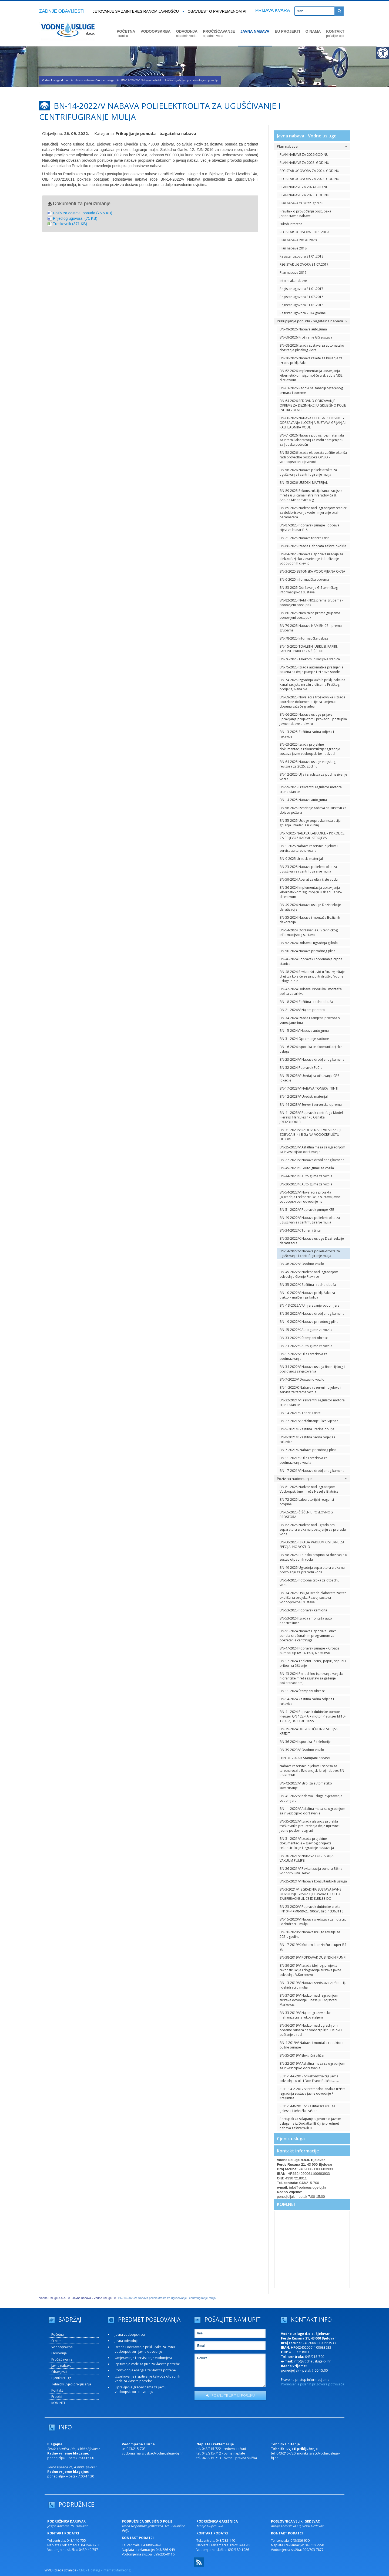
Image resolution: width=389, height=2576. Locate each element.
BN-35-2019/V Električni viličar (302, 2055)
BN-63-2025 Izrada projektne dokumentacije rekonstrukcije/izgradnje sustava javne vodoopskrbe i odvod (310, 749)
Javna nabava (61, 2365)
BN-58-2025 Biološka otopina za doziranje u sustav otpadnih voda (313, 1557)
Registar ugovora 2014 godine (303, 313)
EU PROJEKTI (287, 31)
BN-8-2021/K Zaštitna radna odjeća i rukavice (307, 1439)
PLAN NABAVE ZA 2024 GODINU (304, 187)
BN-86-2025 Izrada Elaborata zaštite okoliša (313, 546)
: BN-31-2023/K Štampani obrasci (305, 1758)
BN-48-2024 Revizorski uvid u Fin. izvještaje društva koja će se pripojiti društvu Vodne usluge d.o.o (312, 976)
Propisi (56, 2396)
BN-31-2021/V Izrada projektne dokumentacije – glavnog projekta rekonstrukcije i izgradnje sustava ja (307, 1843)
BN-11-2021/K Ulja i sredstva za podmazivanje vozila (303, 1460)
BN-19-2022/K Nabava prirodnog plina (309, 1321)
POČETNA (126, 33)
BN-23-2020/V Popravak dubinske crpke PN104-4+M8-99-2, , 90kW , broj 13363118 (311, 1909)
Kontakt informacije (298, 2151)
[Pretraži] (339, 11)
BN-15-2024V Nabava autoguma (304, 1030)
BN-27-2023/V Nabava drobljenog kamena (312, 1160)
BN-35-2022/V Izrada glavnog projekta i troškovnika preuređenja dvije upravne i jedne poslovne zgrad (310, 1826)
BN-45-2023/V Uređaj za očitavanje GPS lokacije (309, 1078)
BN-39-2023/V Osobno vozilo (302, 1749)
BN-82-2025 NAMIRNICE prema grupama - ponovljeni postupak (311, 602)
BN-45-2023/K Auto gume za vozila (307, 1168)
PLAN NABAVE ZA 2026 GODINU (304, 154)
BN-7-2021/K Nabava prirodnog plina (308, 1450)
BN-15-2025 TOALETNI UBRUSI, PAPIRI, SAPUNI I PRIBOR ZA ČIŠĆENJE (309, 648)
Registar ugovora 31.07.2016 (301, 297)
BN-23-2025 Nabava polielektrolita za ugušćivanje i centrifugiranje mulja (308, 869)
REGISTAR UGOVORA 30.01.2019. (304, 232)
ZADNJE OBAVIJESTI (62, 11)
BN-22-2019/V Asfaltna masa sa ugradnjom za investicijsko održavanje (312, 2065)
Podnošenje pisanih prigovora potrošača (312, 2384)
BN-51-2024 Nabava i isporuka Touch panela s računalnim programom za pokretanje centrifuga (308, 1635)
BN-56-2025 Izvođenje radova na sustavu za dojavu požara (313, 810)
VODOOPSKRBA (155, 31)
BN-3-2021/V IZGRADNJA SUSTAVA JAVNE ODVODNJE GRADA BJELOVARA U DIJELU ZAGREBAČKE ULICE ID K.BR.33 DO (310, 1894)
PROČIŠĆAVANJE (219, 33)
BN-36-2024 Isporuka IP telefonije (305, 1741)
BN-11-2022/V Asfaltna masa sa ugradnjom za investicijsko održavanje (312, 1811)
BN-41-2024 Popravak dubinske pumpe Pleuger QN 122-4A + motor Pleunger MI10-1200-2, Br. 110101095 (313, 1716)
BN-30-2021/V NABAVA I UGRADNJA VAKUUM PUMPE (307, 1858)
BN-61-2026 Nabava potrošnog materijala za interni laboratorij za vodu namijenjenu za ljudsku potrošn (312, 440)
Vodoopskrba (62, 2347)
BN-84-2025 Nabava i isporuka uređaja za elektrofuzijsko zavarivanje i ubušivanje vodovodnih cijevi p (311, 559)
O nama (57, 2340)
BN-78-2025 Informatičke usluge (304, 638)
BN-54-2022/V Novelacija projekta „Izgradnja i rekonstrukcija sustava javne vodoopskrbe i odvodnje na (310, 1197)
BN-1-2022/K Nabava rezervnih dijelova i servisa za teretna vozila (310, 1389)
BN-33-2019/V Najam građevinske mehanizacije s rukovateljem (305, 2015)
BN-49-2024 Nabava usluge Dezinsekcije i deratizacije (311, 907)
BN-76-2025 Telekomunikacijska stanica (310, 659)
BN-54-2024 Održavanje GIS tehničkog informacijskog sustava (309, 932)
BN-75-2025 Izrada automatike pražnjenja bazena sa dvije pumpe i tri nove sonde (311, 669)
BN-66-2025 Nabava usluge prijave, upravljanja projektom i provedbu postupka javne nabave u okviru (313, 719)
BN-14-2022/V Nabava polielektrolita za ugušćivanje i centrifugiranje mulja (310, 1253)
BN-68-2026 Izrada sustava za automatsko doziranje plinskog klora (312, 347)
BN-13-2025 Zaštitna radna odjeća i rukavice (307, 734)
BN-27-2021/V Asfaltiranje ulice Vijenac (309, 1421)
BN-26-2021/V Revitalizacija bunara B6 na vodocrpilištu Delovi (311, 1870)
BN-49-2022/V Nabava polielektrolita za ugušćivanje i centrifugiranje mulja (310, 1220)
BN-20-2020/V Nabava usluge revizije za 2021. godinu (310, 1934)
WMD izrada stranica (60, 2570)
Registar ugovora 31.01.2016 (301, 305)
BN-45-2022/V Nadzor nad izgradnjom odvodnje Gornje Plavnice (309, 1274)
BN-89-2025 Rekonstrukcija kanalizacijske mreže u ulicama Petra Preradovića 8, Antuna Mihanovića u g (311, 495)
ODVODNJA (186, 33)
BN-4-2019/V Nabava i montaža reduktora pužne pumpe (312, 2045)
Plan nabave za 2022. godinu (301, 203)
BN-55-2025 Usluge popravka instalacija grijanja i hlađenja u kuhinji (310, 822)
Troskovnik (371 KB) (70, 224)
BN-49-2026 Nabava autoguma (303, 329)
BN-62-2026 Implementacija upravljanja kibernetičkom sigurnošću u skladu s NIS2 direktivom (311, 375)
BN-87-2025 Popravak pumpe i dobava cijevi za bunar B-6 (309, 527)
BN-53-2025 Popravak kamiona (303, 1610)
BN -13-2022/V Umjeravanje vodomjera (310, 1305)
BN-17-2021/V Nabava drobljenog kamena (312, 1470)
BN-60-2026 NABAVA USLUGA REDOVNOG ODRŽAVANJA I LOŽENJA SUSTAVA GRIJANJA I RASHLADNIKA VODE (313, 423)
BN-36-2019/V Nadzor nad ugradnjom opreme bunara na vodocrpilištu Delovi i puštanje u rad (311, 2030)
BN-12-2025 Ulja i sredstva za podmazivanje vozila (313, 776)
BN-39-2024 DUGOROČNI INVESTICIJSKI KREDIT (309, 1731)
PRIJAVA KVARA (272, 10)
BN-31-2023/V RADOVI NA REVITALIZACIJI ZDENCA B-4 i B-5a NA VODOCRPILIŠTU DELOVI (310, 1134)
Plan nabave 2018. (293, 248)
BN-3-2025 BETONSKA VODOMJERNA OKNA (312, 571)
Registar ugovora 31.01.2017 (301, 288)
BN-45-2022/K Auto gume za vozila (306, 1329)
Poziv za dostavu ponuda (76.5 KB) (82, 213)
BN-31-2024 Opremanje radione (304, 1038)
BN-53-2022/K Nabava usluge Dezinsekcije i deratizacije (313, 1240)
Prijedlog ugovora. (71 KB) (75, 218)
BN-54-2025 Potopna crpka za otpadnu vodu (310, 1582)
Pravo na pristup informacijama (305, 2379)
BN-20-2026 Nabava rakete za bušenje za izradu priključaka (311, 360)
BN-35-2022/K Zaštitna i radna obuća (308, 1284)
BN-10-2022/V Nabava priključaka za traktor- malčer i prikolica (307, 1295)
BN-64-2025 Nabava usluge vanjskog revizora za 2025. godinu (308, 764)
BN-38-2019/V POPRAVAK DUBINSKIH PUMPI (313, 1957)
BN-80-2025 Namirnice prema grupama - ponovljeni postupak (311, 615)
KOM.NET (286, 2204)
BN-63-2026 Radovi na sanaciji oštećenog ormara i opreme (311, 390)
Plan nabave (312, 146)
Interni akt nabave (293, 280)
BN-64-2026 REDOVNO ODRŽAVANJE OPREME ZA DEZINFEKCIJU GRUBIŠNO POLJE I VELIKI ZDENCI (313, 405)
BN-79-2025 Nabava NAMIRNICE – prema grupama (311, 628)
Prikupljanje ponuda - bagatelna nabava (312, 321)
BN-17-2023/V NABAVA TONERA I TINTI (309, 1088)
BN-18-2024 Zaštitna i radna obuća (306, 1001)
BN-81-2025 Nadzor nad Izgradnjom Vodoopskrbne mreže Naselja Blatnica (309, 1489)
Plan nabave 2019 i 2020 (298, 240)
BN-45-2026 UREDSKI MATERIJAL (304, 482)
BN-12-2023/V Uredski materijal (304, 1096)
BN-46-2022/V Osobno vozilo (302, 1264)
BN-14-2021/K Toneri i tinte (300, 1413)
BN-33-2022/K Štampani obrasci (304, 1338)
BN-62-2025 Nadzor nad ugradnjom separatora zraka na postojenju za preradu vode (313, 1529)
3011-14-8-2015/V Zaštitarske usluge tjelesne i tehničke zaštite (307, 2108)
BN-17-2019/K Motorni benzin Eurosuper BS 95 (313, 1947)
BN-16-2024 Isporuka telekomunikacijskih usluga (311, 1049)
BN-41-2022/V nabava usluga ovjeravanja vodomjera (311, 1798)
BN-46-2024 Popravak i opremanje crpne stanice (311, 961)
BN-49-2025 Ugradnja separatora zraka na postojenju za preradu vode (312, 1569)
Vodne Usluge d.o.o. (55, 80)
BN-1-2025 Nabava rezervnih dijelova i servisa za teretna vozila (309, 848)
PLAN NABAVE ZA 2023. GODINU (304, 195)
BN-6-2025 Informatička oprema (304, 579)
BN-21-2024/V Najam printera (302, 1010)
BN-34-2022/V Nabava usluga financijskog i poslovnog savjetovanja (312, 1369)
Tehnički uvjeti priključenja (71, 2384)
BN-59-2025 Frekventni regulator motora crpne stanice (311, 789)
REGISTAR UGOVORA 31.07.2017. (304, 264)
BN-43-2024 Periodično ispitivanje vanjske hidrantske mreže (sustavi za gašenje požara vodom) (312, 1678)
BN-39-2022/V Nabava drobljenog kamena (312, 1313)
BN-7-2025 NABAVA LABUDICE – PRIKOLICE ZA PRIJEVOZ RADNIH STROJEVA (312, 835)
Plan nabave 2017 (293, 272)
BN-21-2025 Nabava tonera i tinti (305, 538)
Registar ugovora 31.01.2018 (301, 256)
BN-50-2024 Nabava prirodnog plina (308, 951)
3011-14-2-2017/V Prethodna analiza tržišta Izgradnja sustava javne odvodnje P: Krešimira (313, 2093)
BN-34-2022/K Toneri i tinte (300, 1230)
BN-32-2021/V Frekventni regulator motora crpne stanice (312, 1402)
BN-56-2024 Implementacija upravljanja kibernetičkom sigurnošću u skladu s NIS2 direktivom (311, 892)
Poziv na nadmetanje (312, 1478)
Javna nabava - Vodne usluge (94, 80)
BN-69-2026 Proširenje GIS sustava (306, 337)
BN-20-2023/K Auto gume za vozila (306, 1184)
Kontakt (57, 2390)
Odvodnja (59, 2353)
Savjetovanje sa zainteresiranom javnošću (135, 11)
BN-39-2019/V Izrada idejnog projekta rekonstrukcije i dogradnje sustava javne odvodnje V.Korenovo (310, 1970)
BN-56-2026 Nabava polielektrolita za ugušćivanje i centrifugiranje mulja (308, 472)
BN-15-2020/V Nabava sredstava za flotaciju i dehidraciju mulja (313, 1921)
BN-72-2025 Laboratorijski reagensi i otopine (308, 1501)
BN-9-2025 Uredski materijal (301, 858)
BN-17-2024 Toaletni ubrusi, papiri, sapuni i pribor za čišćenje (313, 1663)
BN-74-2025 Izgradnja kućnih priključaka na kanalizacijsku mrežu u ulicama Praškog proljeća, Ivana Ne (312, 684)
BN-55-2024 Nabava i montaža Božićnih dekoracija (310, 919)
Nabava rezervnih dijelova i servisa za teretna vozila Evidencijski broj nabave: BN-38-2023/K (312, 1770)
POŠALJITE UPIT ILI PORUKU (230, 2395)
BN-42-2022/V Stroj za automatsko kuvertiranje (306, 1785)
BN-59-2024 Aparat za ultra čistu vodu (309, 879)
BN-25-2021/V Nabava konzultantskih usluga (313, 1881)
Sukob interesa (291, 224)
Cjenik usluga (291, 2139)
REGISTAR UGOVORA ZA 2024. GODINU (309, 170)
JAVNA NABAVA (255, 31)
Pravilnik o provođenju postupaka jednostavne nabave (305, 213)
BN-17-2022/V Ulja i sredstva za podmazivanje (303, 1356)
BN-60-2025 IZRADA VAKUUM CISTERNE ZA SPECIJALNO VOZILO (312, 1544)
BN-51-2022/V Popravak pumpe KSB (307, 1209)
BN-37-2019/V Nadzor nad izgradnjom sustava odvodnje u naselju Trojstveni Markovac (309, 2000)
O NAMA (313, 31)
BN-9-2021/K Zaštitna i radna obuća (307, 1429)
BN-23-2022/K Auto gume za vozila (306, 1346)
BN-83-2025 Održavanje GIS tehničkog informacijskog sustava (309, 589)
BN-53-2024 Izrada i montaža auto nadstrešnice (306, 1620)
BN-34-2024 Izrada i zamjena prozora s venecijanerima (310, 1020)
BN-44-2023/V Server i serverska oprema (311, 1104)
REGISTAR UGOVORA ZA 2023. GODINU (309, 179)
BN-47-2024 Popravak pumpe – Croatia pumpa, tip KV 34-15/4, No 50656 (310, 1650)
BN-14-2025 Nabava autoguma (303, 799)
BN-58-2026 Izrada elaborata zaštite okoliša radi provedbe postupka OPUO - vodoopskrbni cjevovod (313, 457)
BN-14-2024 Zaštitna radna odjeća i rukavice (307, 1701)
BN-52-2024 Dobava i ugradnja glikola (309, 943)
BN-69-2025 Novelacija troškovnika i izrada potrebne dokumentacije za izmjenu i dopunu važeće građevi (312, 702)
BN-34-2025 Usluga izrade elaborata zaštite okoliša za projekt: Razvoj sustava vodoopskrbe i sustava (313, 1597)
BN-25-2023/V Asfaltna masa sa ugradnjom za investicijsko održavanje (312, 1149)
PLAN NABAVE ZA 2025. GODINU (304, 162)
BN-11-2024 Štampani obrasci (303, 1691)
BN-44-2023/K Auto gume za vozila (306, 1176)
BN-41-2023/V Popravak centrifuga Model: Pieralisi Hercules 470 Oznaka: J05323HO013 (312, 1117)
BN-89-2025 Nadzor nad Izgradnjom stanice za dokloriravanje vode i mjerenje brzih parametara (313, 512)
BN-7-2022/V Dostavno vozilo (302, 1379)
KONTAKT (335, 33)
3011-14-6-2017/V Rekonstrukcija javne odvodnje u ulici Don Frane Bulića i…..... (309, 2078)
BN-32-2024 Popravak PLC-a (301, 1067)
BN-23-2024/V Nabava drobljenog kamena (312, 1059)
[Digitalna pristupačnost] (382, 52)
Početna (57, 2334)
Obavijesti (59, 2371)
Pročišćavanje (61, 2359)
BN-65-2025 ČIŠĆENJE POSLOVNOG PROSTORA (306, 1514)
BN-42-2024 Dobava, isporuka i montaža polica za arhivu (311, 991)
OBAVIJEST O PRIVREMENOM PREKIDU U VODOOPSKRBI (243, 11)
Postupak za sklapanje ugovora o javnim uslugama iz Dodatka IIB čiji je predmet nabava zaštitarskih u (310, 2123)
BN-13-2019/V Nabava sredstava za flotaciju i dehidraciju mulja (313, 1985)
